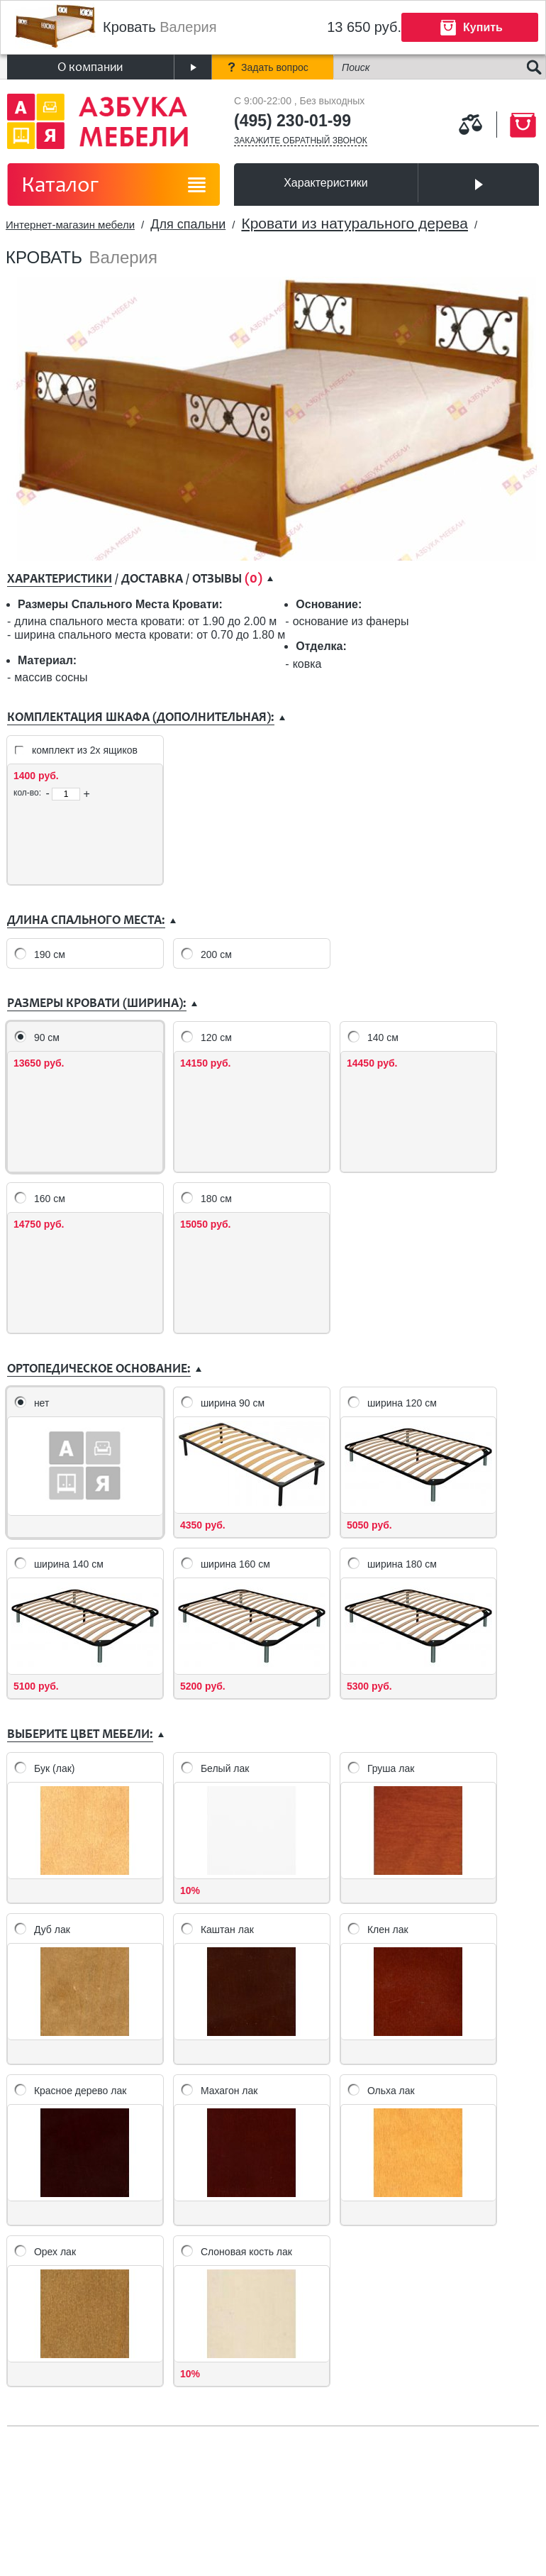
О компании (90, 67)
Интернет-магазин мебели (70, 225)
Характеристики (326, 183)
